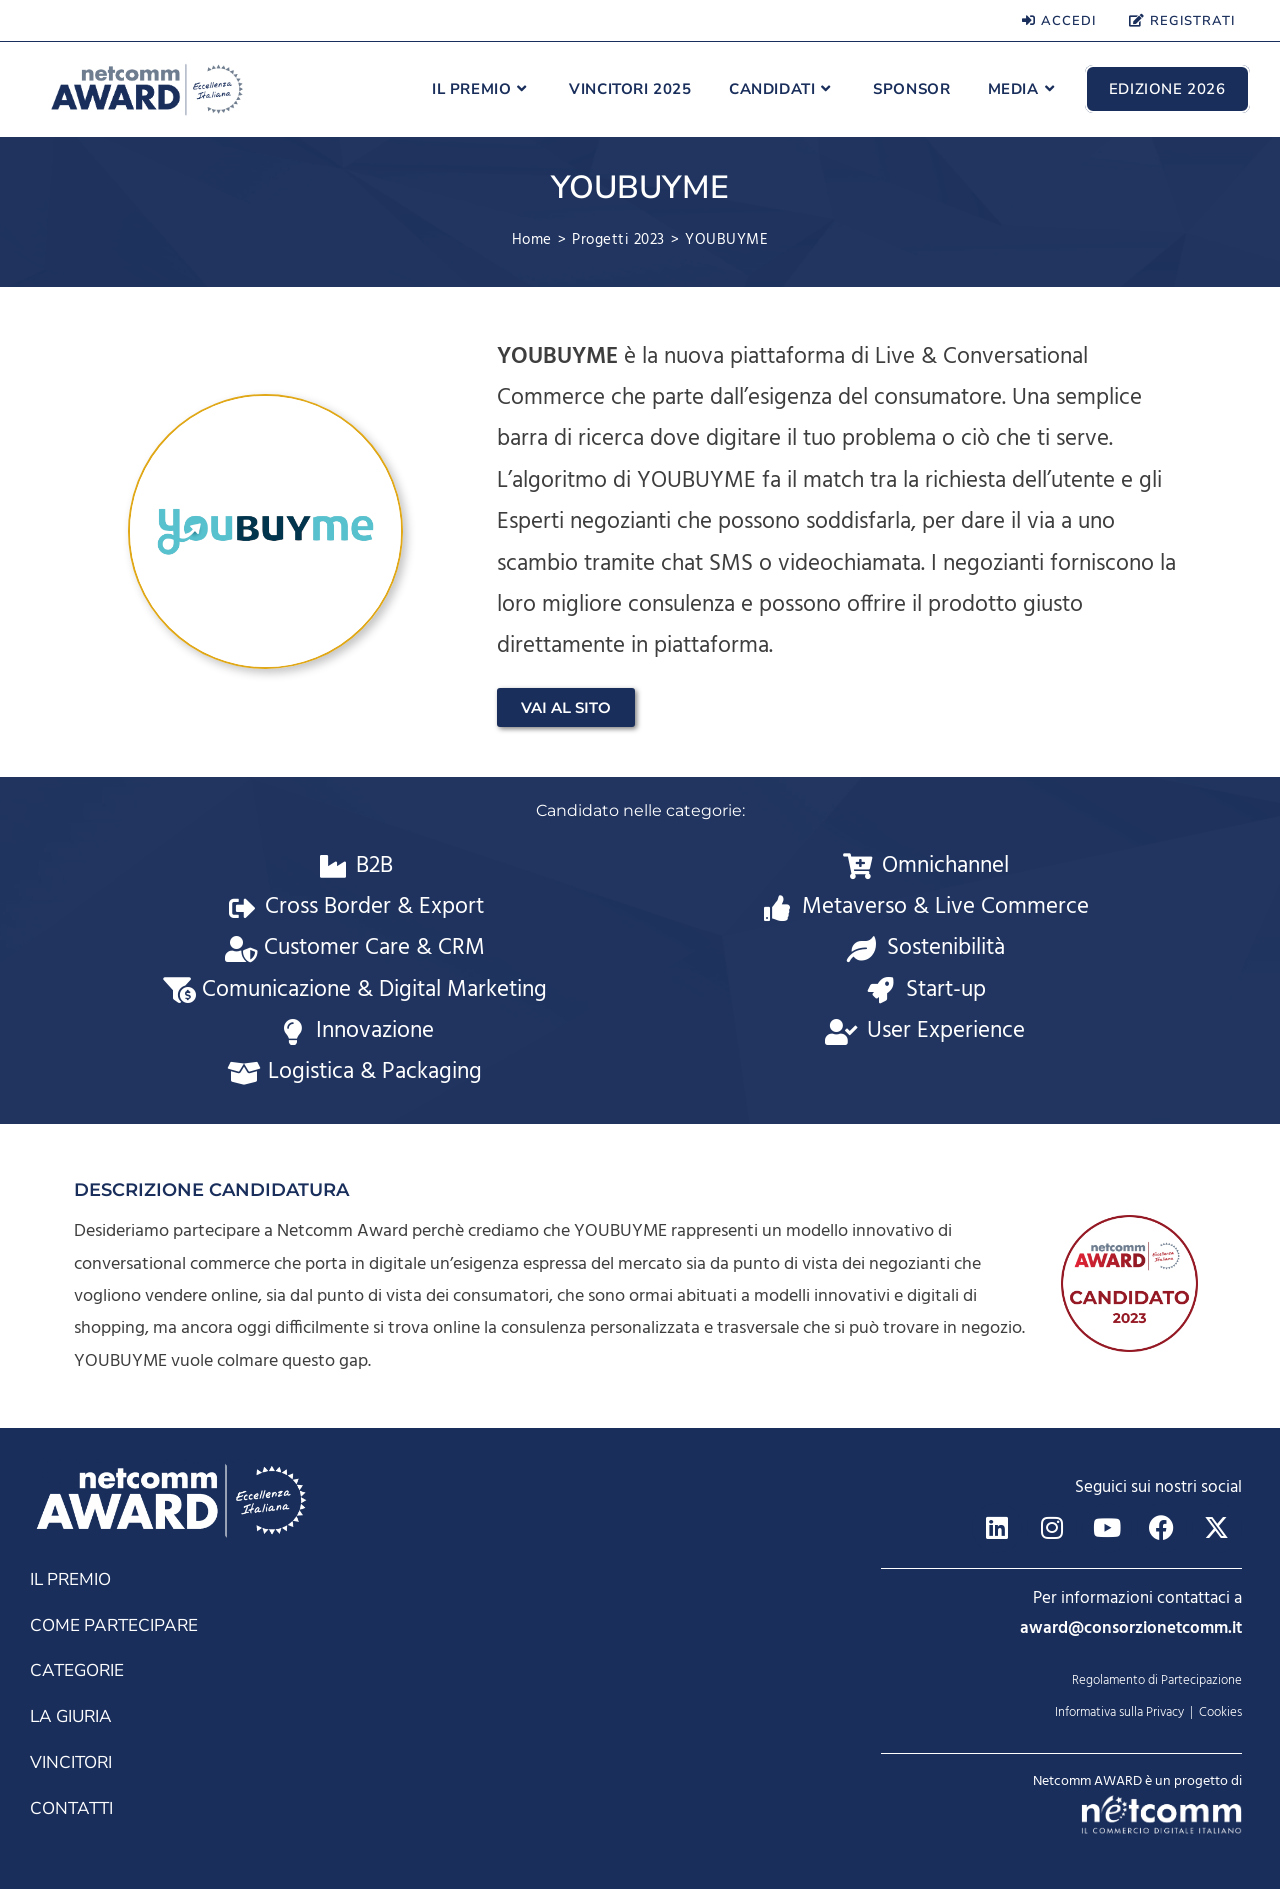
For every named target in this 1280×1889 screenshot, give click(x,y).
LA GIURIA (70, 1709)
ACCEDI (1059, 21)
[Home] (532, 240)
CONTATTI (70, 1800)
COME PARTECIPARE (112, 1618)
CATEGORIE (76, 1664)
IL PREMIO (70, 1573)
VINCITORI (70, 1755)
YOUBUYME (726, 240)
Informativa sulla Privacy (1119, 1712)
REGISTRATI (1182, 21)
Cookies (1220, 1712)
